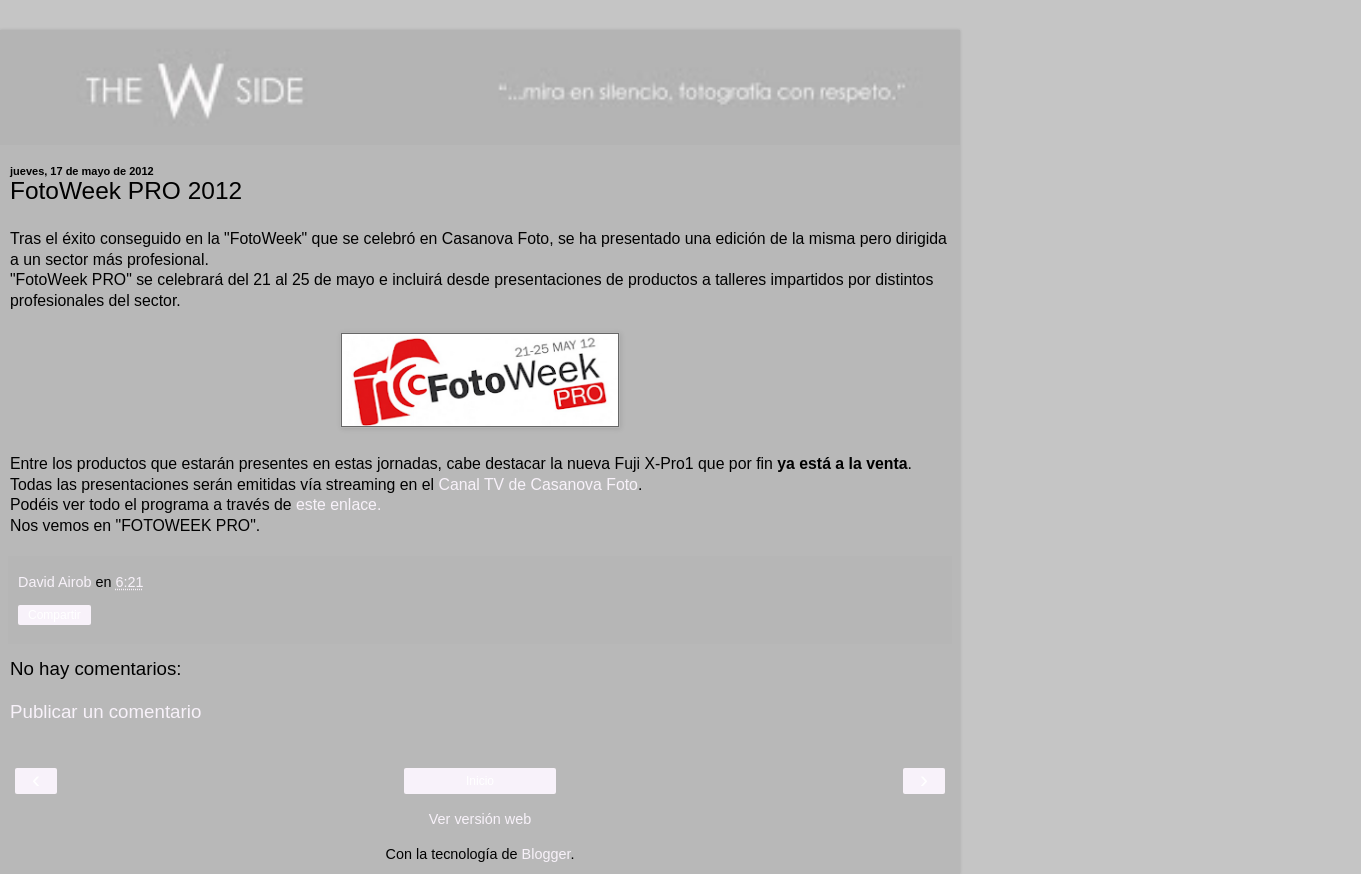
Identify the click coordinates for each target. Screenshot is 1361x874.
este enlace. (337, 504)
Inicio (480, 781)
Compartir (54, 615)
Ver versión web (480, 819)
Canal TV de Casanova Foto (537, 484)
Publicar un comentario (105, 711)
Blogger (546, 854)
